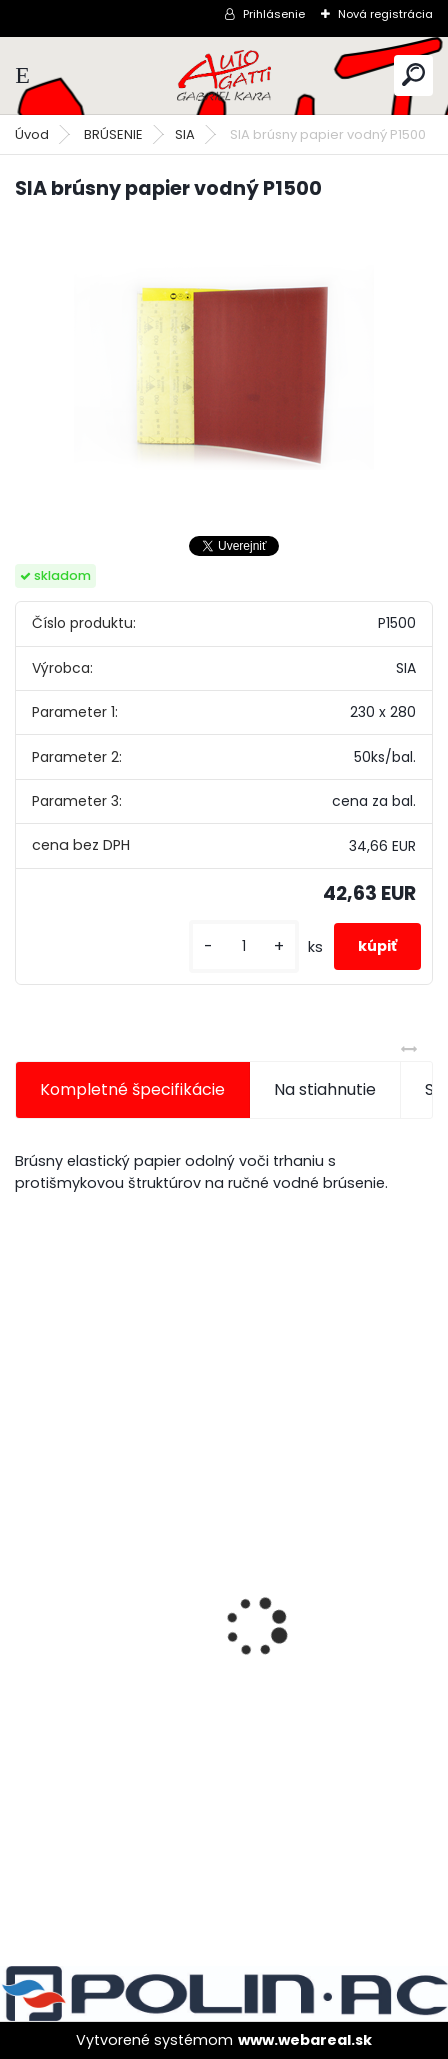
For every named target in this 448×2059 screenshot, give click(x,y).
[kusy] (244, 946)
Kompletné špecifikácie (132, 1089)
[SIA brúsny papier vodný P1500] (224, 368)
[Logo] (224, 75)
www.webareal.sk (305, 2040)
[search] (413, 74)
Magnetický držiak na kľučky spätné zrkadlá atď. (220, 1547)
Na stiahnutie (325, 1089)
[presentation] (26, 1592)
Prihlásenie (274, 14)
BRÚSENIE (113, 134)
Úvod (32, 134)
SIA (185, 134)
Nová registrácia (385, 14)
